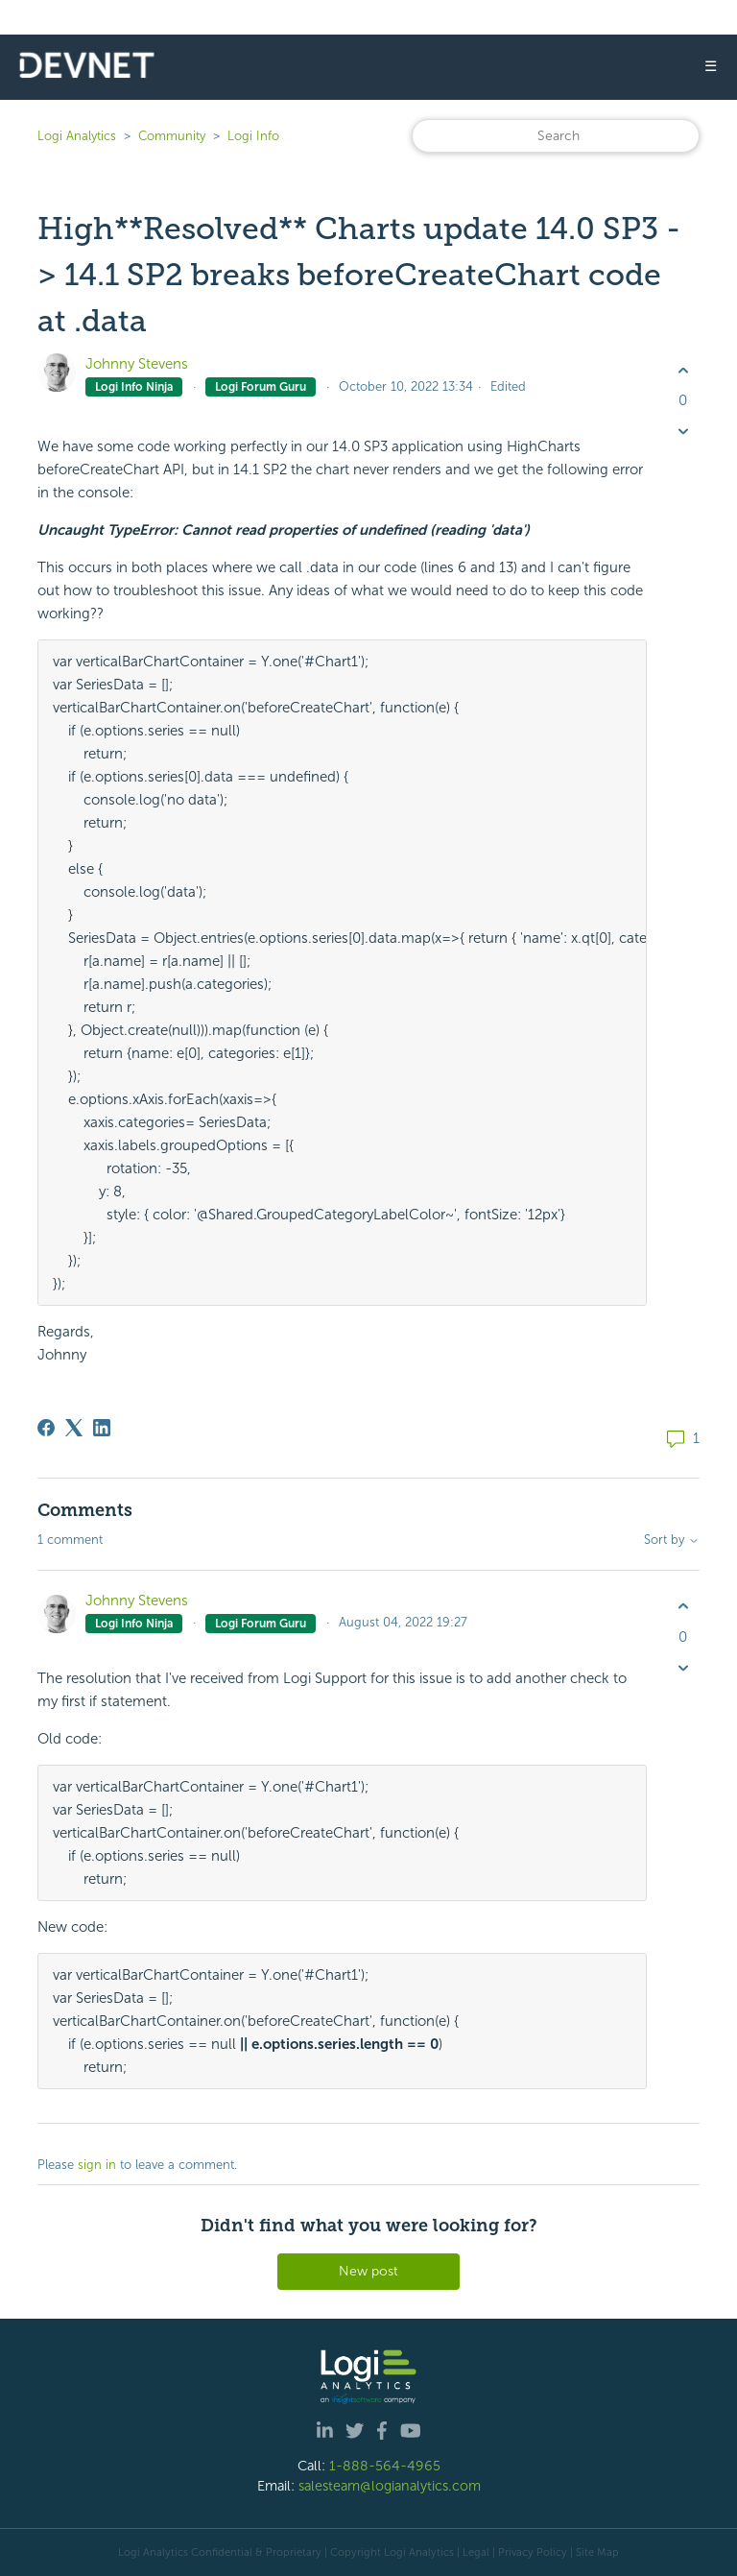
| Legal (473, 2552)
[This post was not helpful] (683, 431)
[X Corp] (74, 1427)
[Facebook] (46, 1427)
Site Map (597, 2552)
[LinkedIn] (101, 1427)
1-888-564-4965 (384, 2465)
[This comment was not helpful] (683, 1667)
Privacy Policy (532, 2552)
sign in (97, 2164)
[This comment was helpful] (683, 1607)
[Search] (556, 136)
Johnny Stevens (136, 364)
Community (171, 136)
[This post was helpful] (683, 370)
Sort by (672, 1540)
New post (368, 2271)
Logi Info (253, 136)
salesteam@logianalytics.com (389, 2485)
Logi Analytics (76, 136)
